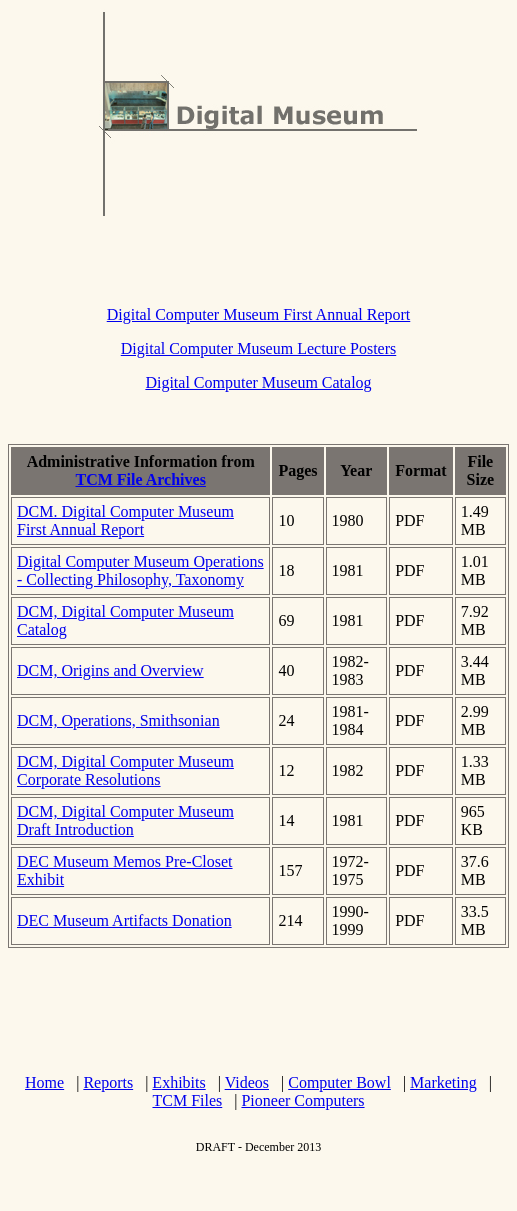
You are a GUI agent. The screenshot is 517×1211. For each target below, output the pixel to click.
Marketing (443, 1082)
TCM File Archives (141, 479)
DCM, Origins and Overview (110, 670)
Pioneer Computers (302, 1100)
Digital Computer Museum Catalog (258, 382)
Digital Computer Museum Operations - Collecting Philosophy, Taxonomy (140, 570)
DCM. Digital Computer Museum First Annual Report (125, 520)
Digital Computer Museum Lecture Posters (259, 348)
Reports (108, 1082)
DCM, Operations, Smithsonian (118, 720)
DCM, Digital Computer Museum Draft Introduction (125, 820)
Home (44, 1082)
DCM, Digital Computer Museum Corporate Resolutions (125, 770)
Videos (247, 1082)
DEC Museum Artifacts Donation (124, 920)
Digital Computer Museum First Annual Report (259, 314)
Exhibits (178, 1082)
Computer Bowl (339, 1082)
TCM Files (187, 1100)
